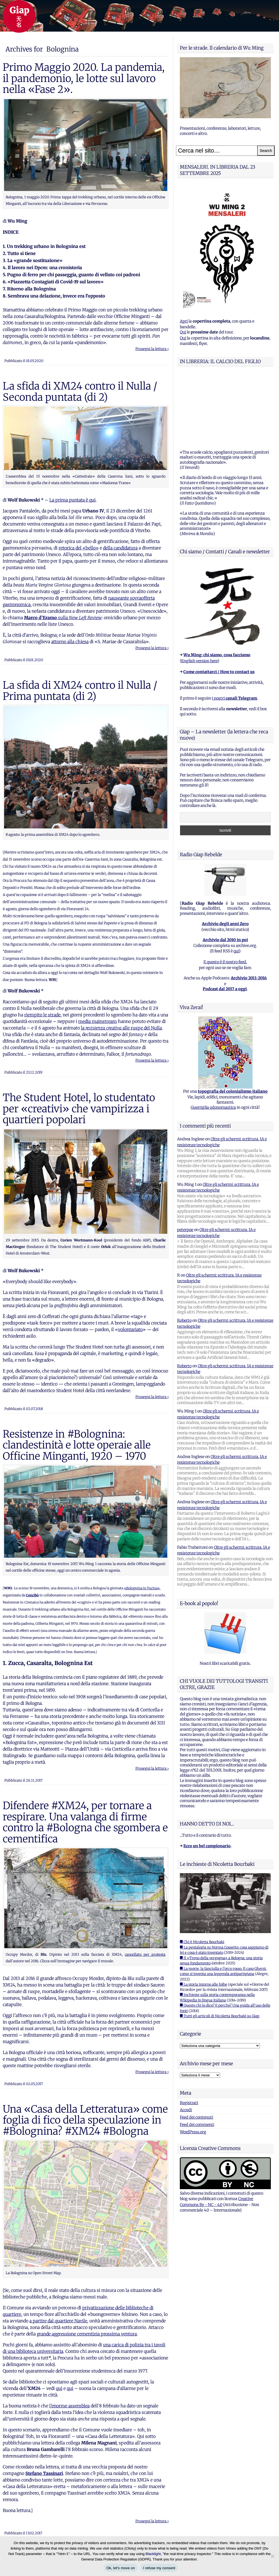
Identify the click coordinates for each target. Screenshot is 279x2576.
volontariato (130, 1329)
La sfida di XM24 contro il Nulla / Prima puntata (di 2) (80, 690)
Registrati (189, 2034)
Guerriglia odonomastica (213, 1039)
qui (59, 2388)
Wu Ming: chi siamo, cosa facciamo (216, 586)
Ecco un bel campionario (207, 1777)
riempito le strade (42, 1014)
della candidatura (120, 548)
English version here (199, 592)
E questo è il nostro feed (225, 893)
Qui (183, 332)
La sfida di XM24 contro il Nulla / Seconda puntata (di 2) (80, 391)
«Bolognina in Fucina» (142, 1588)
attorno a (60, 641)
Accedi (186, 2041)
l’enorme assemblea (69, 2405)
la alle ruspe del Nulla (121, 1028)
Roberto (184, 1252)
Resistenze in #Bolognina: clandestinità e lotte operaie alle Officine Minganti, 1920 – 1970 (77, 1445)
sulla (63, 617)
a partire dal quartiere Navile (58, 2320)
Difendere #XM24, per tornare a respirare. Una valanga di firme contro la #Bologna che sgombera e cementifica (85, 1822)
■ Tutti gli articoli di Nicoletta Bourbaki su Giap (219, 1948)
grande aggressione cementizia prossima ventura (87, 2334)
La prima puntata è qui (72, 500)
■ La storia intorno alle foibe (203, 1916)
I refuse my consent (159, 2568)
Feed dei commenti (197, 2056)
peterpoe (185, 1161)
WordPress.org (193, 2063)
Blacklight (153, 2554)
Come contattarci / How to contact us (218, 603)
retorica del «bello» (79, 548)
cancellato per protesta (145, 1954)
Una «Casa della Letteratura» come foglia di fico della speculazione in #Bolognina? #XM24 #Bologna (85, 2120)
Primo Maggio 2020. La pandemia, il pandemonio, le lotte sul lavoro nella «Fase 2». (84, 78)
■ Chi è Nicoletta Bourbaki (202, 1874)
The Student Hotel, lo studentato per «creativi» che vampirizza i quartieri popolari (79, 1108)
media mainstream (97, 1021)
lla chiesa (79, 641)
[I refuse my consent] (272, 2556)
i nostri (234, 630)
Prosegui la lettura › (152, 349)
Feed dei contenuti (196, 2049)
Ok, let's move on (121, 2568)
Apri (184, 321)
